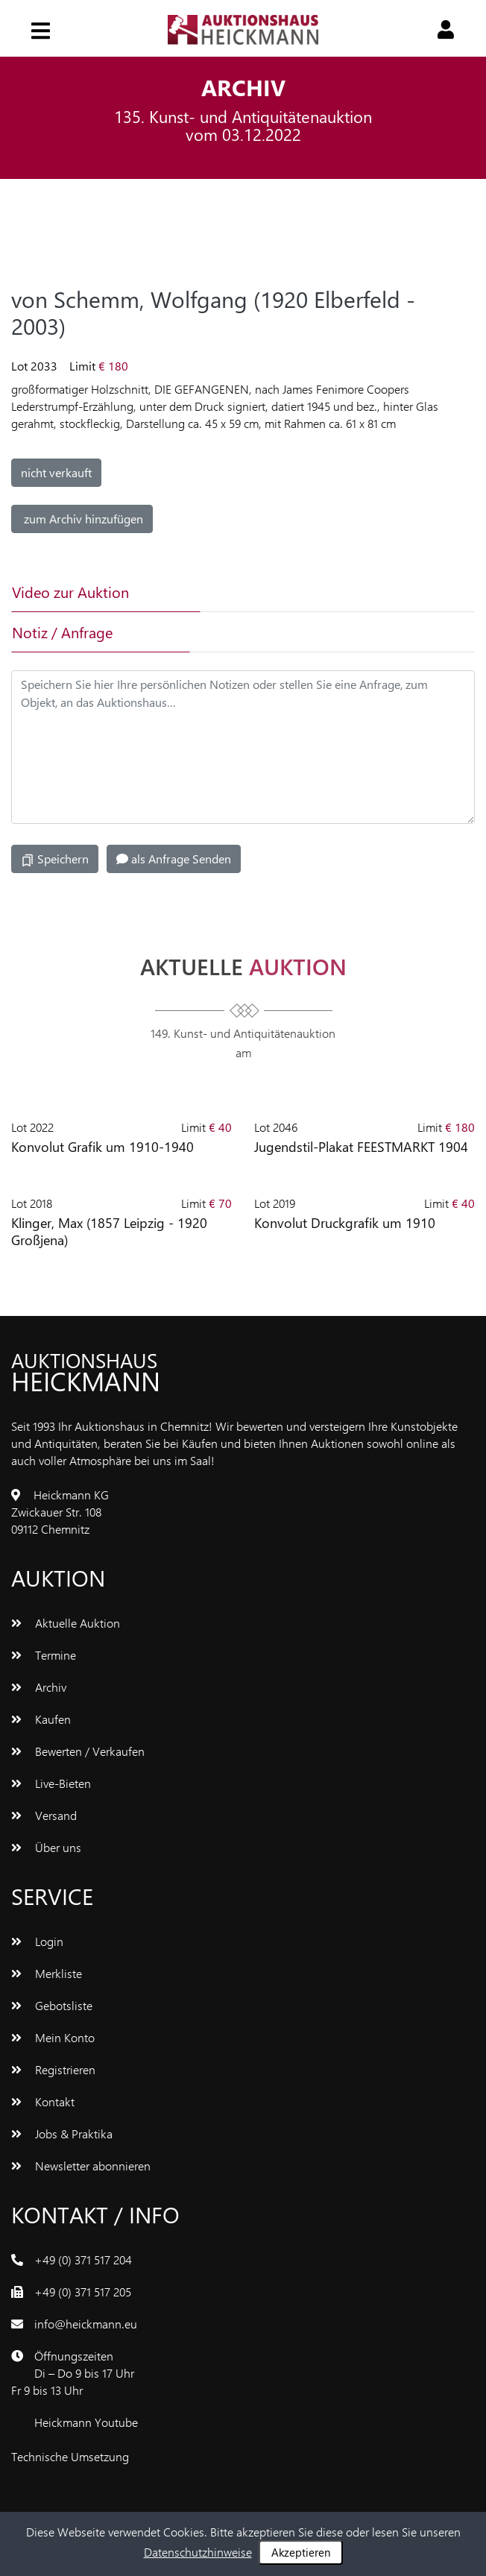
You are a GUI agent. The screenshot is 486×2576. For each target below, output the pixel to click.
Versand (44, 1815)
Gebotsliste (51, 2005)
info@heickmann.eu (85, 2323)
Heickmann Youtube (86, 2422)
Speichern (55, 859)
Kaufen (41, 1719)
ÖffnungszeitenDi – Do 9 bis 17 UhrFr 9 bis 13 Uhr (72, 2373)
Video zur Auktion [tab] (70, 592)
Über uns (46, 1847)
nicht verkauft (56, 472)
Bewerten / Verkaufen (78, 1751)
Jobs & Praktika (62, 2133)
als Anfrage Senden (173, 858)
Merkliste (46, 1973)
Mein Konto (53, 2037)
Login (37, 1941)
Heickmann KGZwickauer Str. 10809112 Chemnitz (60, 1512)
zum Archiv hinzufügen (82, 518)
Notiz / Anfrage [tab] (62, 632)
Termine (43, 1655)
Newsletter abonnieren (81, 2165)
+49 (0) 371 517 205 (82, 2291)
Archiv (38, 1687)
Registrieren (53, 2069)
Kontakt (43, 2101)
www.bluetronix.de (179, 2456)
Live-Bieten (51, 1783)
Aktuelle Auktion (65, 1623)
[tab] (279, 592)
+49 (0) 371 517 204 (83, 2259)
